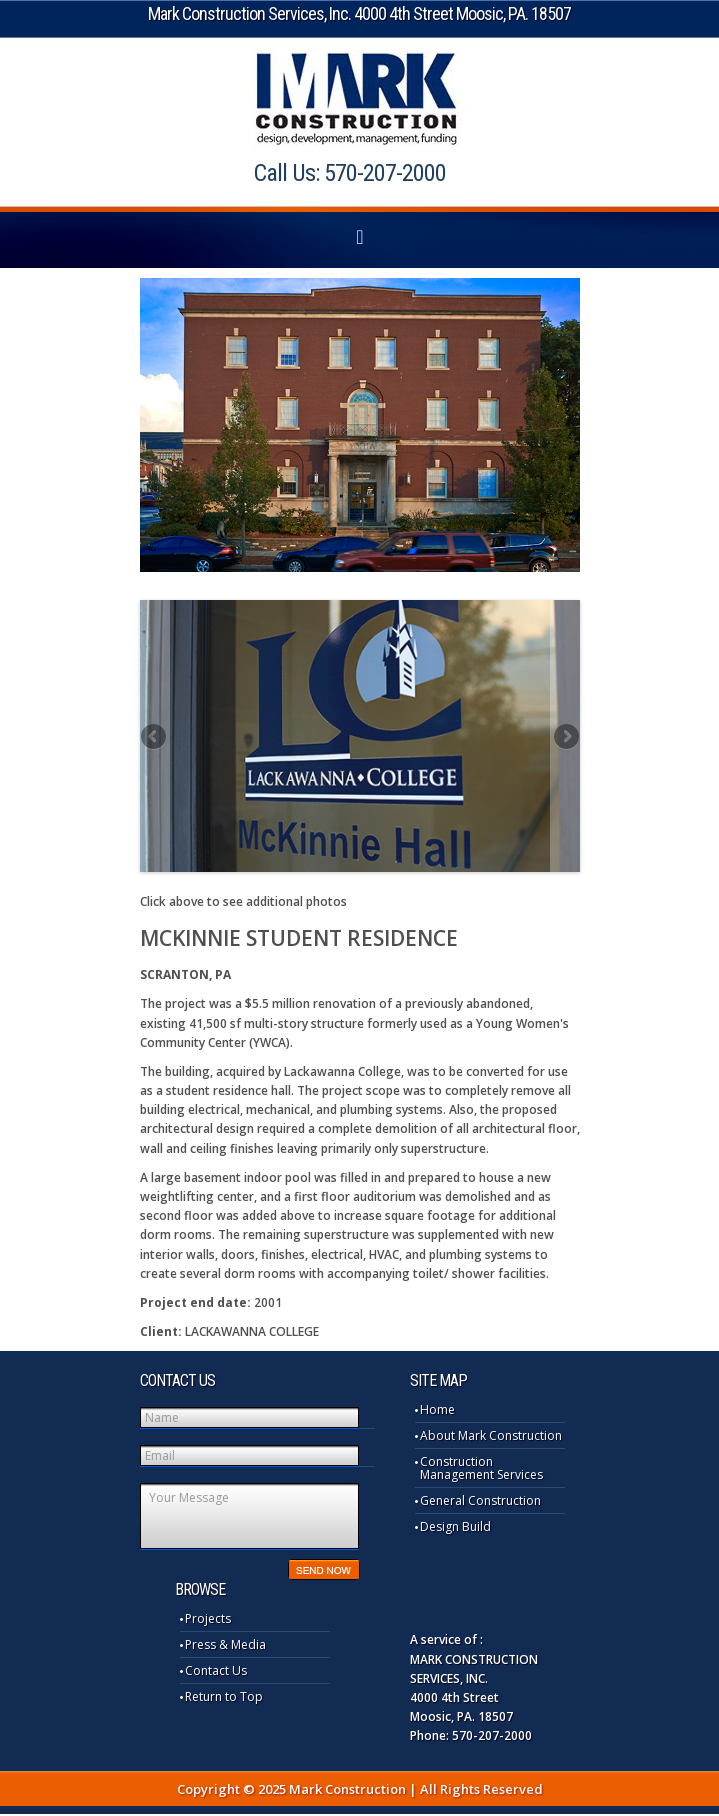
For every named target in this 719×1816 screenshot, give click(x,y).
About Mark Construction (491, 1435)
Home (437, 1409)
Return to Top (224, 1696)
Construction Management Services (481, 1468)
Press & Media (225, 1644)
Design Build (455, 1526)
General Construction (480, 1500)
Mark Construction (360, 99)
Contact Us (216, 1670)
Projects (208, 1618)
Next (565, 736)
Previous (155, 736)
